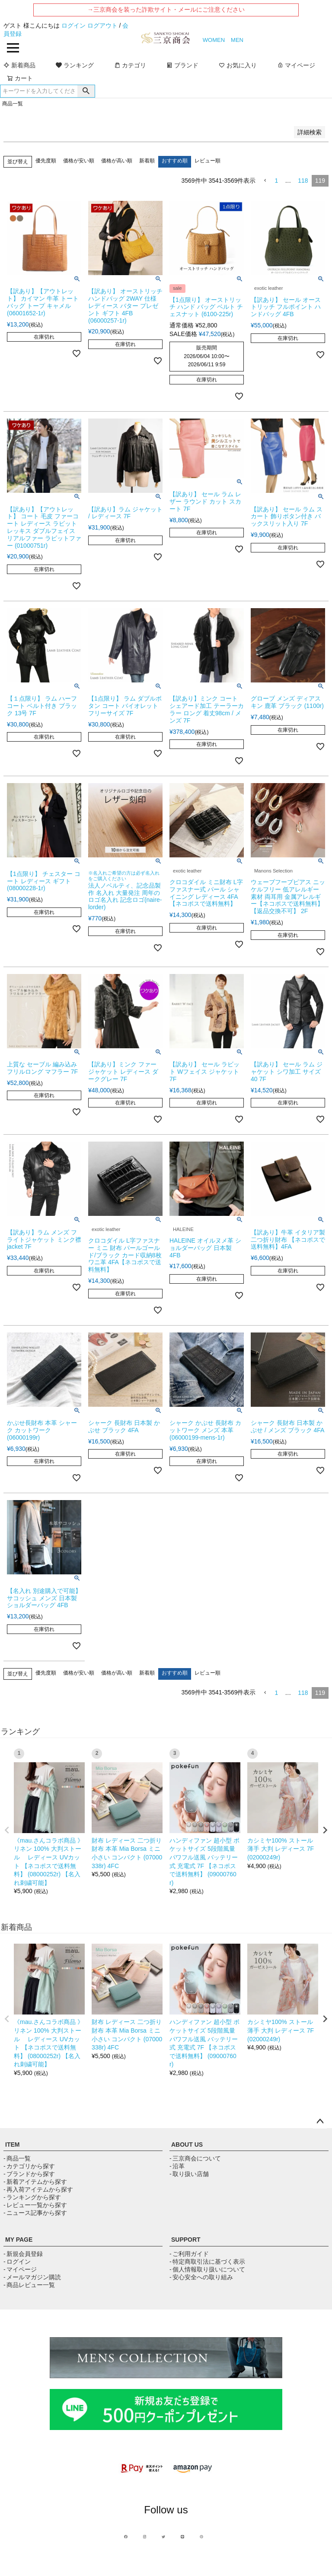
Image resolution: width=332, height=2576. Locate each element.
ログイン (73, 25)
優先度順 (45, 161)
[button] (265, 180)
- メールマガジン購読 (32, 2277)
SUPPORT (186, 2239)
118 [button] (303, 180)
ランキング (75, 65)
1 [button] (276, 180)
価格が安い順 (78, 161)
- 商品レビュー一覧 (29, 2284)
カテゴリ (130, 65)
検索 (86, 91)
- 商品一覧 (17, 2158)
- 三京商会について (195, 2158)
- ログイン (17, 2261)
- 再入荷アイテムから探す (38, 2189)
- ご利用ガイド (189, 2253)
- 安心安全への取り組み (201, 2277)
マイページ (296, 65)
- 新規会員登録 (23, 2253)
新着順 (147, 161)
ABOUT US (187, 2144)
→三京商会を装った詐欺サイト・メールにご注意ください (166, 9)
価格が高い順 (116, 161)
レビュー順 (207, 161)
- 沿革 (177, 2166)
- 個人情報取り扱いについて (207, 2269)
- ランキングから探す (32, 2197)
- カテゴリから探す (29, 2166)
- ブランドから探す (29, 2173)
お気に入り (238, 65)
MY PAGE (18, 2239)
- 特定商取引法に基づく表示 (207, 2261)
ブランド (182, 65)
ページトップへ (320, 2122)
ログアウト (102, 25)
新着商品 (19, 65)
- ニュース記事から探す (35, 2212)
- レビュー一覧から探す (35, 2205)
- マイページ (20, 2269)
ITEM (12, 2144)
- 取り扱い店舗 (189, 2173)
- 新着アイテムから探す (35, 2181)
